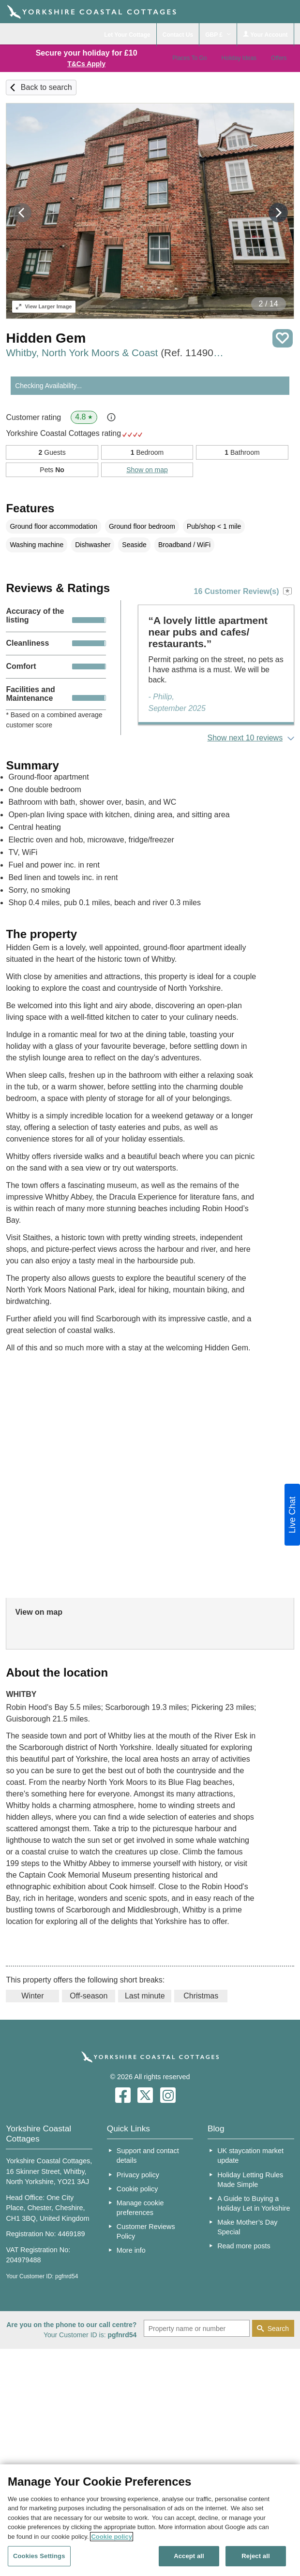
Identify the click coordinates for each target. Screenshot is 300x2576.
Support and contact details (148, 2155)
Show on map (147, 470)
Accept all (189, 2556)
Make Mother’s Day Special (247, 2227)
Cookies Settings (39, 2556)
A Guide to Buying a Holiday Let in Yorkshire (253, 2203)
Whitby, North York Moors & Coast (116, 352)
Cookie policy (137, 2189)
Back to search (46, 87)
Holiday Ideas (238, 58)
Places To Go (189, 58)
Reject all (255, 2556)
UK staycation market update (250, 2155)
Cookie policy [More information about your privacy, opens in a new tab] (111, 2536)
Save (282, 338)
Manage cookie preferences (140, 2207)
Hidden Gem (46, 338)
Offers (278, 58)
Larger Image (44, 306)
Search (278, 2328)
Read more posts (243, 2246)
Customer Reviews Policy (146, 2231)
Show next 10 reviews (245, 738)
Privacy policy (138, 2175)
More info (131, 2250)
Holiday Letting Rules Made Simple (250, 2179)
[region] (150, 2520)
